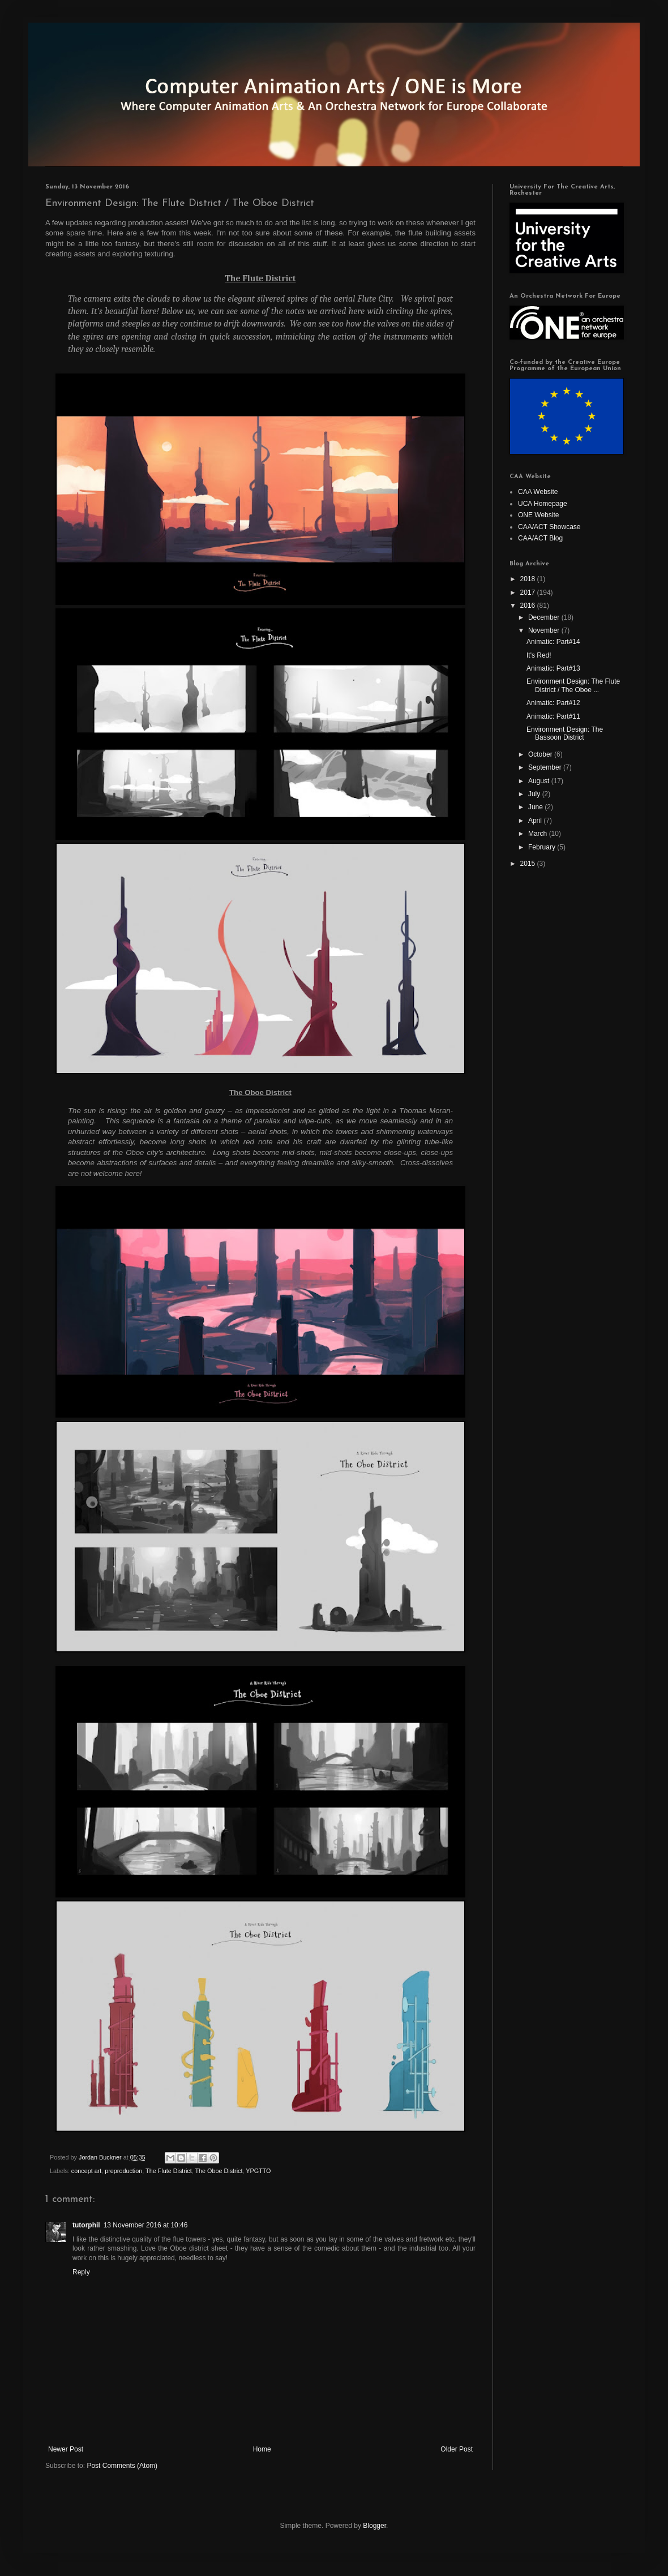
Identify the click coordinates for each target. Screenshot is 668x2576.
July (535, 794)
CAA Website (538, 492)
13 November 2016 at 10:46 (146, 2225)
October (541, 754)
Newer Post (65, 2449)
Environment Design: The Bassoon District (564, 733)
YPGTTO (258, 2170)
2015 (528, 864)
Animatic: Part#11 (553, 716)
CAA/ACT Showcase (549, 527)
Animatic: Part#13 (553, 668)
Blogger (374, 2526)
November (545, 630)
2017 (528, 592)
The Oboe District (219, 2170)
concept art (86, 2170)
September (545, 767)
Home (262, 2449)
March (538, 834)
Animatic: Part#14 (553, 642)
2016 (528, 605)
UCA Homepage (542, 504)
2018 (528, 579)
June (536, 807)
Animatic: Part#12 (553, 703)
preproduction (123, 2170)
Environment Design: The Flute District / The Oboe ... (573, 685)
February (542, 847)
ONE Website (538, 515)
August (539, 781)
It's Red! (538, 655)
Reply (81, 2272)
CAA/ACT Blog (540, 538)
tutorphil (86, 2225)
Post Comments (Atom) (122, 2466)
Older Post (456, 2449)
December (545, 617)
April (535, 821)
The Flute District (168, 2170)
